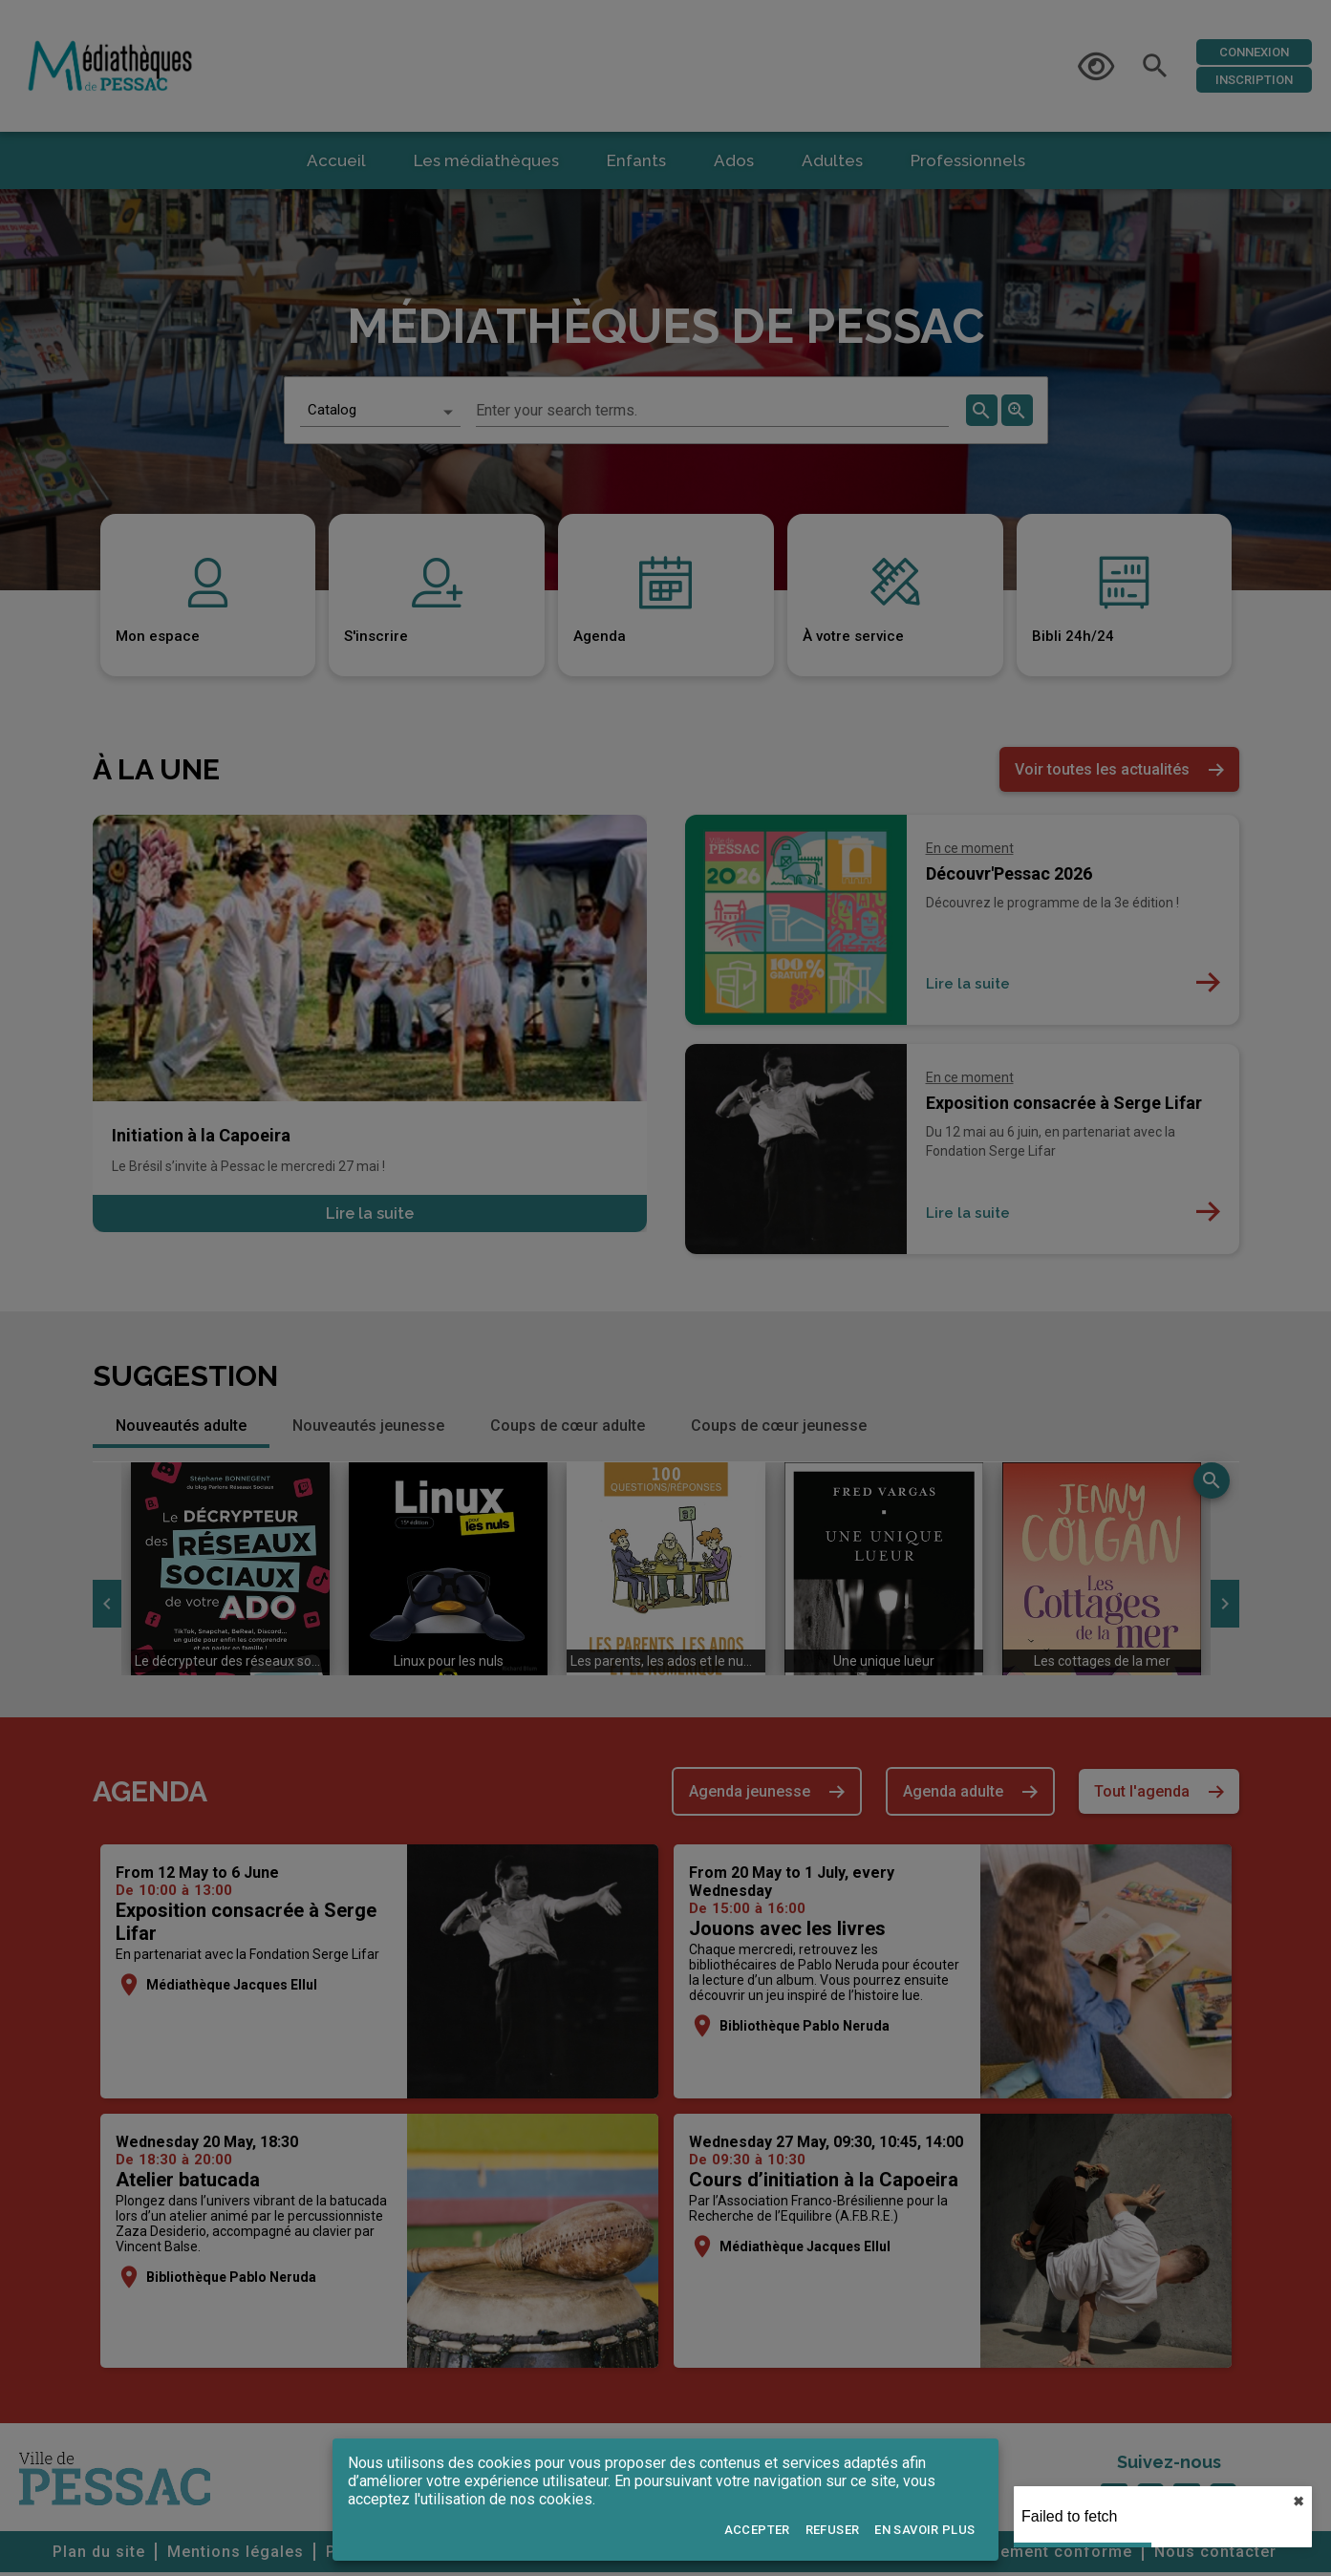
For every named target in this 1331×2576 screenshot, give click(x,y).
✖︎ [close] (1298, 2501)
